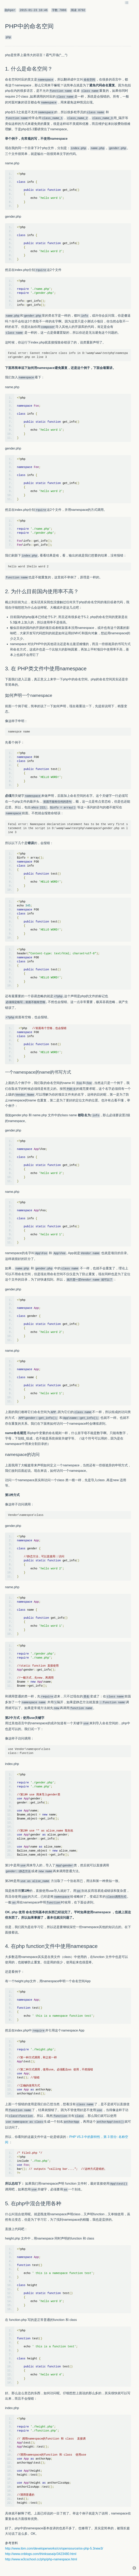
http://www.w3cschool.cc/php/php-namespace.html (41, 2559)
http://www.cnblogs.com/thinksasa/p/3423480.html (40, 2554)
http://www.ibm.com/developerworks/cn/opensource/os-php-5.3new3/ (54, 2548)
